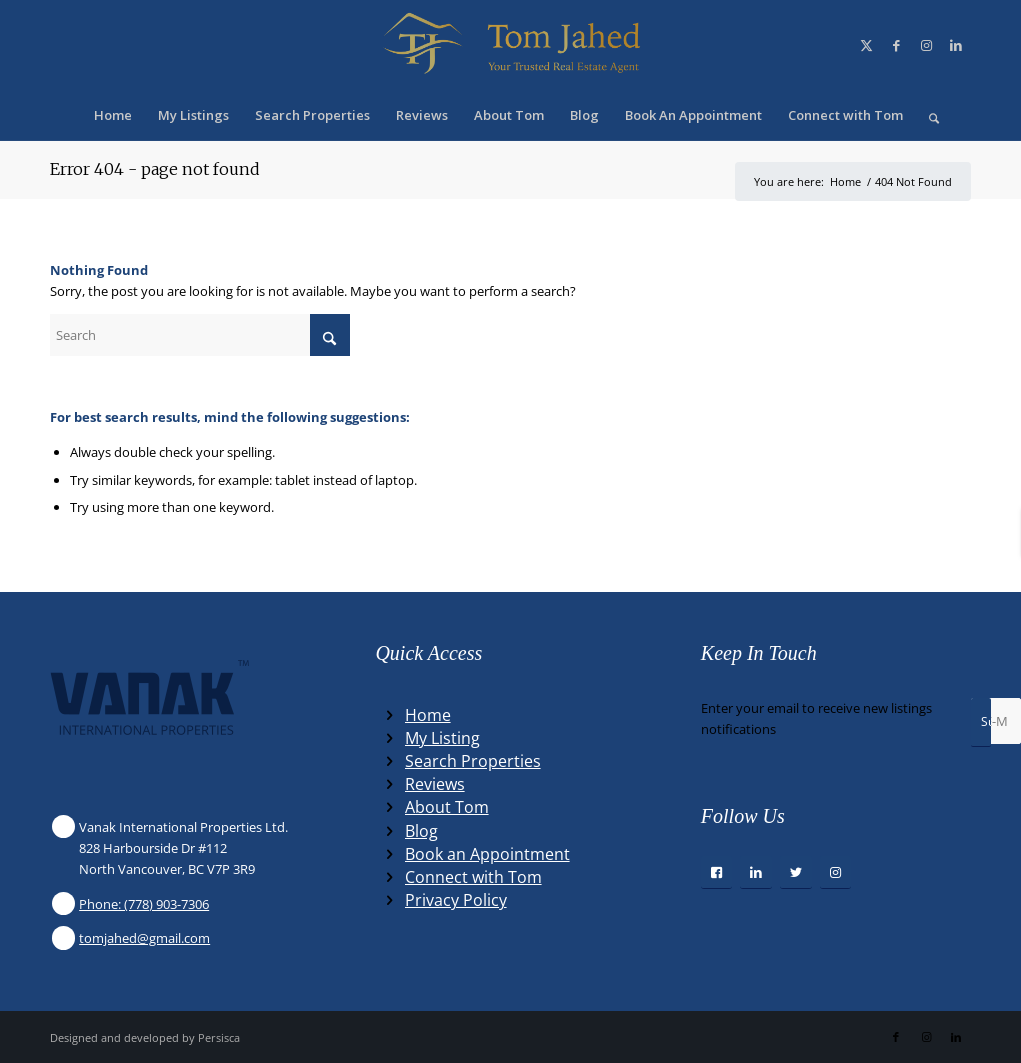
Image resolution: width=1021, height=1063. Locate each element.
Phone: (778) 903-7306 (144, 904)
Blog (421, 831)
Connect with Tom (473, 877)
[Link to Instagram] (926, 45)
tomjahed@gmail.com (144, 938)
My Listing (442, 738)
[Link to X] (866, 45)
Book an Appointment (487, 854)
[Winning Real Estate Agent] (510, 45)
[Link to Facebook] (896, 45)
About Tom (447, 807)
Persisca (219, 1037)
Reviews (435, 784)
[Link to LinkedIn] (956, 45)
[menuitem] (113, 115)
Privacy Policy (456, 900)
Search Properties (473, 761)
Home (428, 715)
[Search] (927, 115)
